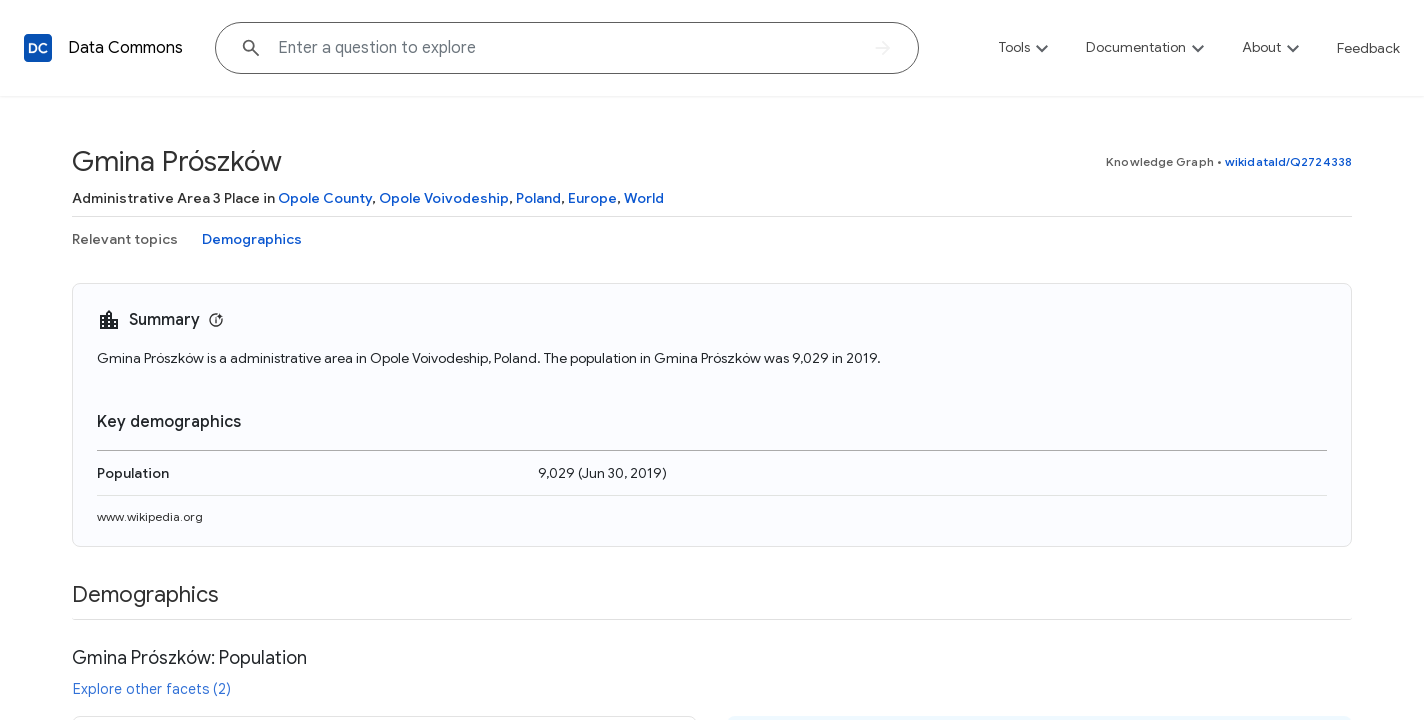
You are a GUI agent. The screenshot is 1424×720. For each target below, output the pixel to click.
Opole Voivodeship (444, 198)
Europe (592, 198)
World (644, 198)
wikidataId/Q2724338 (1288, 161)
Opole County (325, 198)
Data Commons (125, 48)
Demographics (252, 239)
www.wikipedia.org (150, 516)
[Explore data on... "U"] (567, 48)
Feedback (1368, 48)
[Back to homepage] (38, 48)
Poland (538, 198)
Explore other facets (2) (152, 689)
